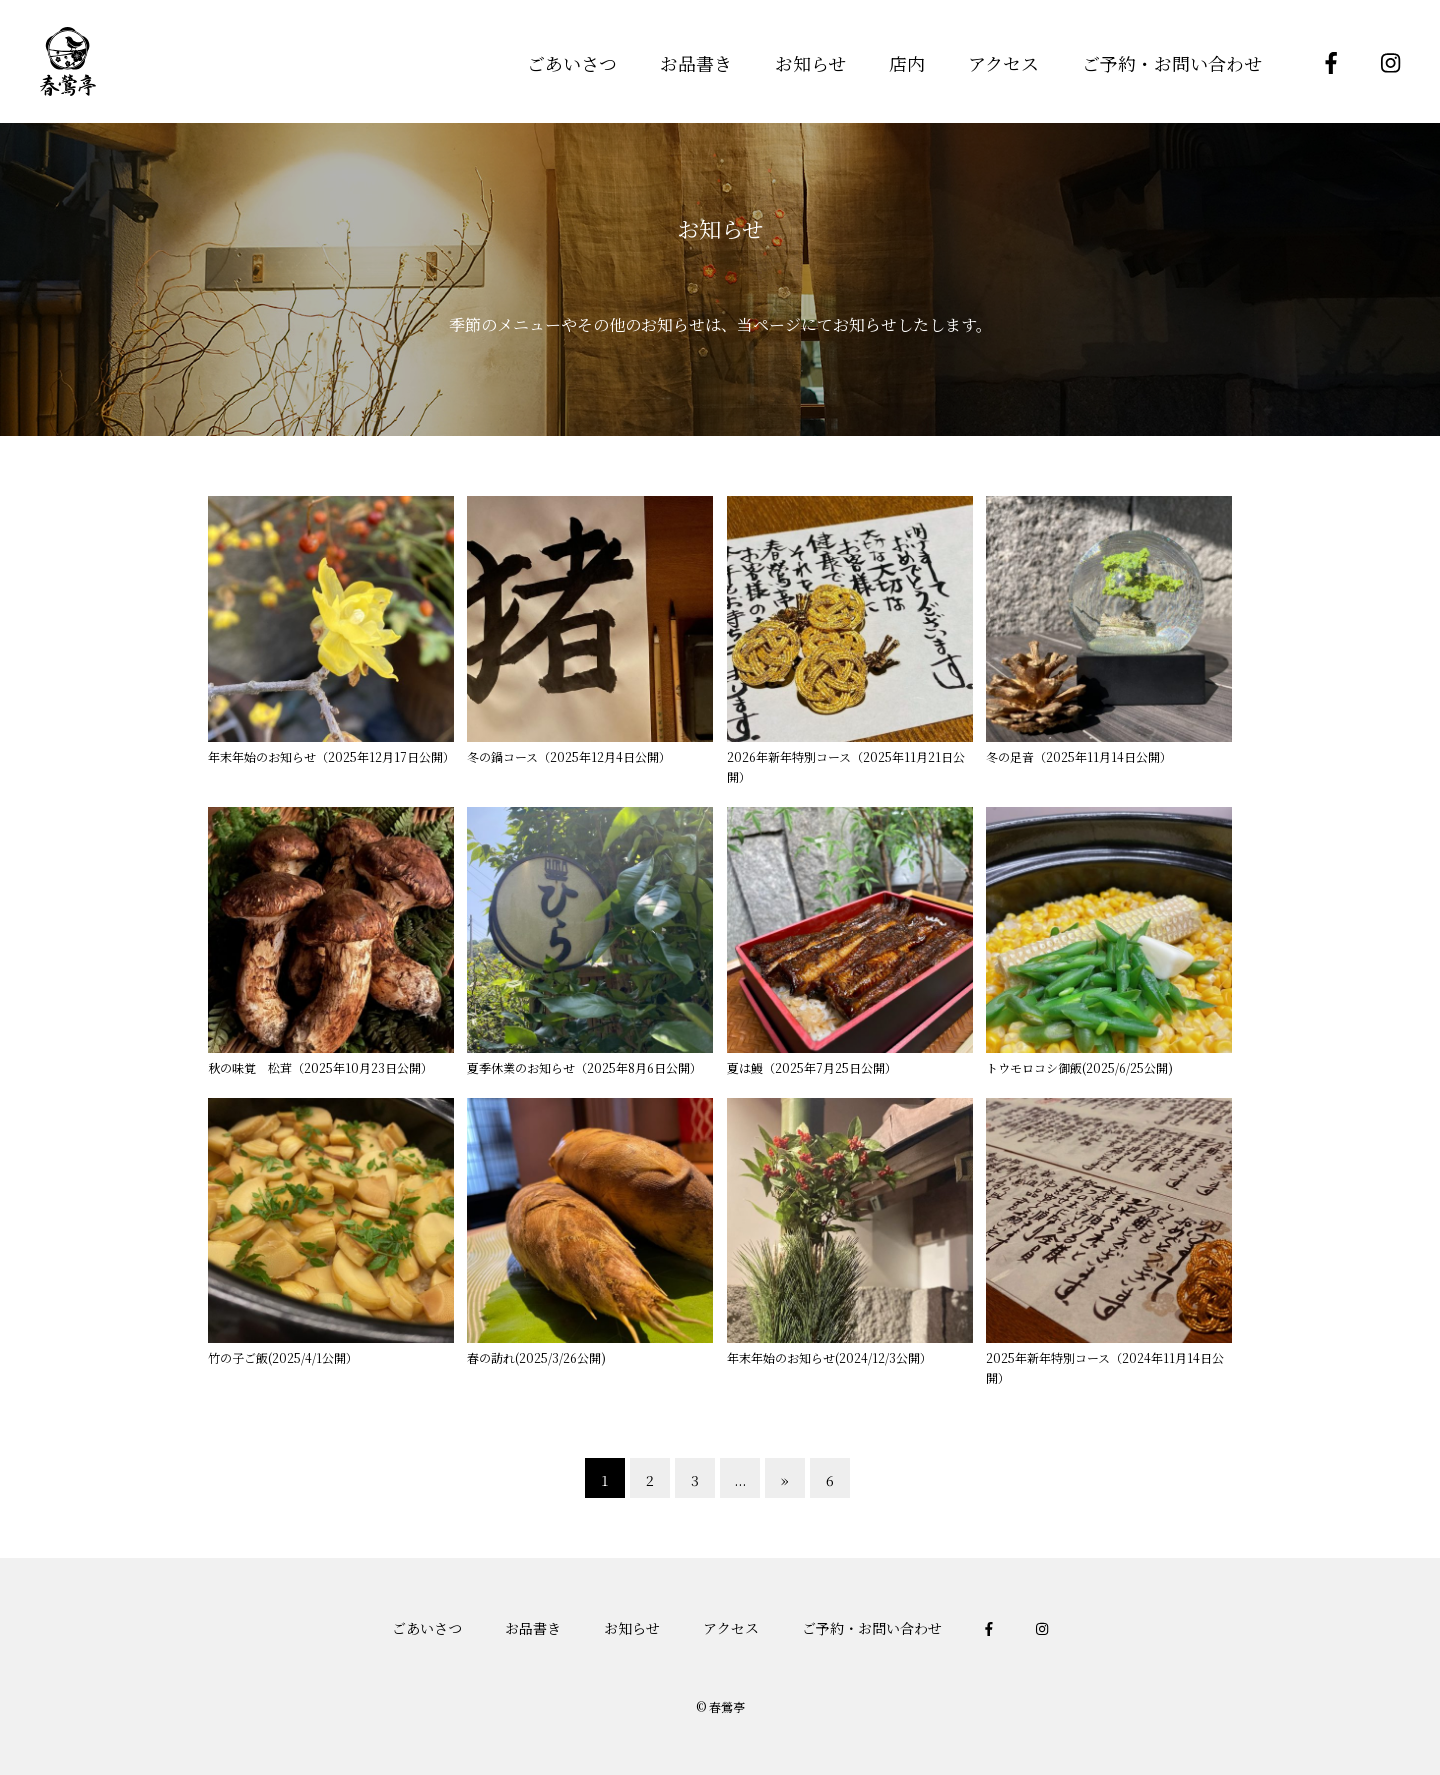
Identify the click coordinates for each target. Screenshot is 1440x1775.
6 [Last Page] (830, 1480)
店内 (907, 63)
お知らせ (810, 63)
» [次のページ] (785, 1480)
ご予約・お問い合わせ (1172, 63)
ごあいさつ (572, 63)
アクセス (1003, 63)
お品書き (696, 63)
